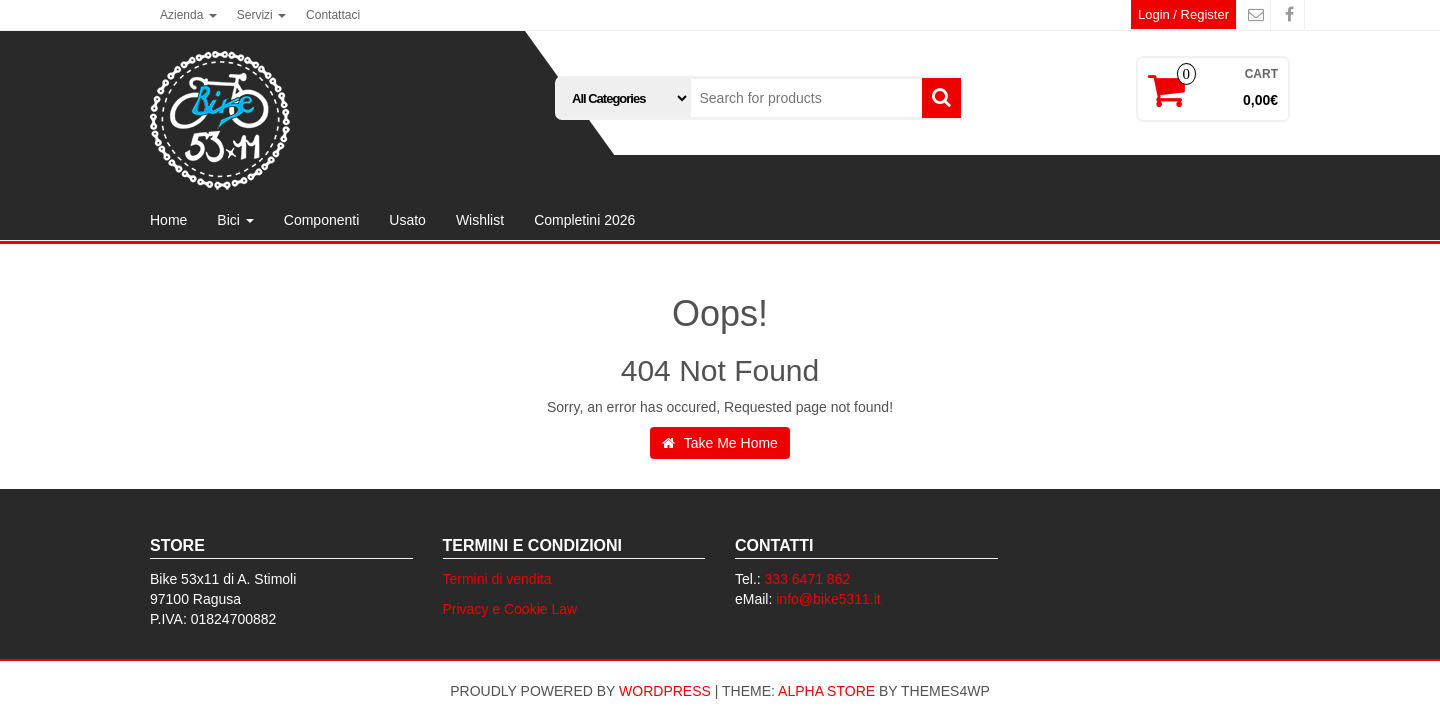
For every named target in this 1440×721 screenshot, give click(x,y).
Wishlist (480, 220)
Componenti (322, 220)
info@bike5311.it (828, 599)
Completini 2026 (584, 220)
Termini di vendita (497, 579)
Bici (235, 220)
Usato (407, 220)
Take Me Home (720, 443)
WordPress (665, 691)
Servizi (261, 15)
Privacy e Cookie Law (510, 609)
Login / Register (1183, 14)
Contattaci (333, 15)
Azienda (188, 15)
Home (168, 220)
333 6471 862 (808, 579)
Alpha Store (826, 691)
